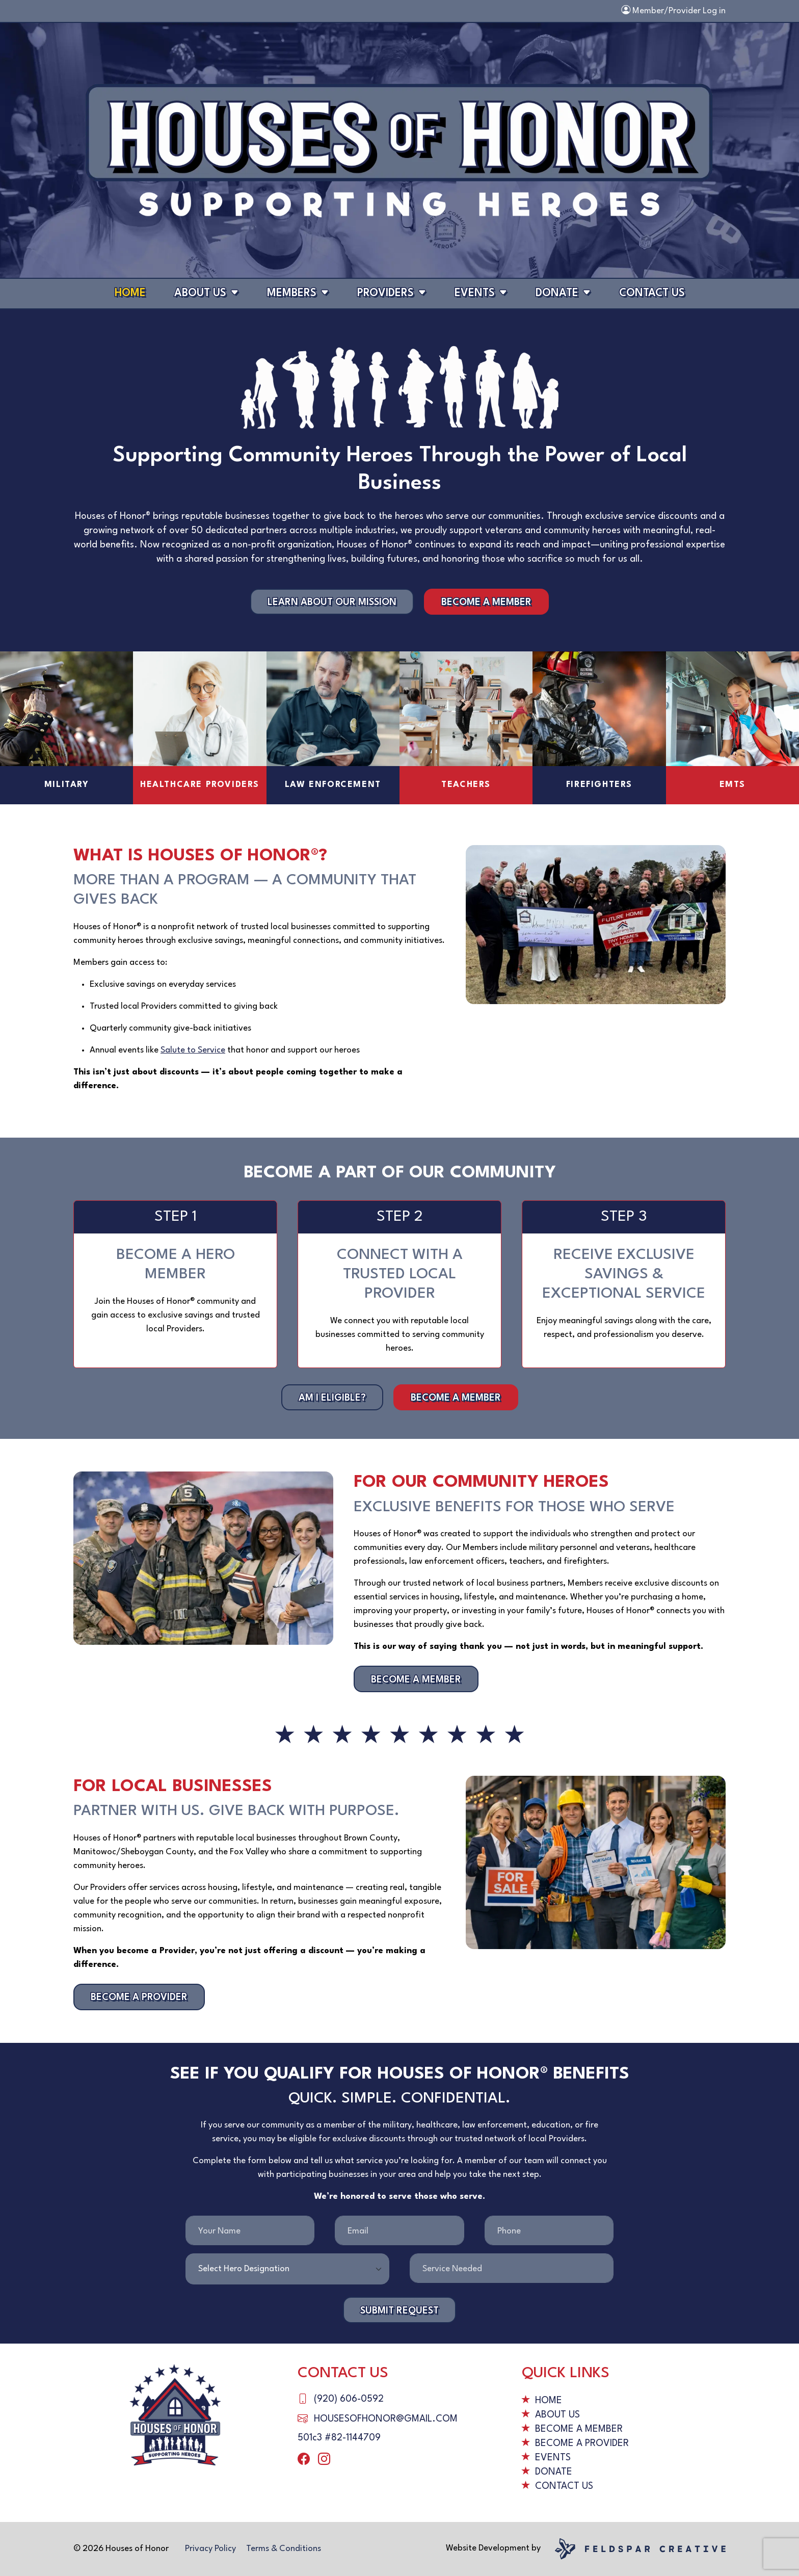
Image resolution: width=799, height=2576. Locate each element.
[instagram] (324, 2460)
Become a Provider (139, 1997)
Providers (385, 293)
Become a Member (486, 602)
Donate (557, 293)
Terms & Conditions (283, 2548)
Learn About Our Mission (332, 602)
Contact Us (652, 293)
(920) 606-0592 (349, 2399)
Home (130, 293)
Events (475, 293)
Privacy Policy (210, 2548)
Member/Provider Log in (673, 11)
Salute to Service (193, 1050)
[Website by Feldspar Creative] (640, 2548)
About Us (200, 293)
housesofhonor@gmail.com (386, 2419)
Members (291, 293)
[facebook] (304, 2460)
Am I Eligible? (332, 1398)
